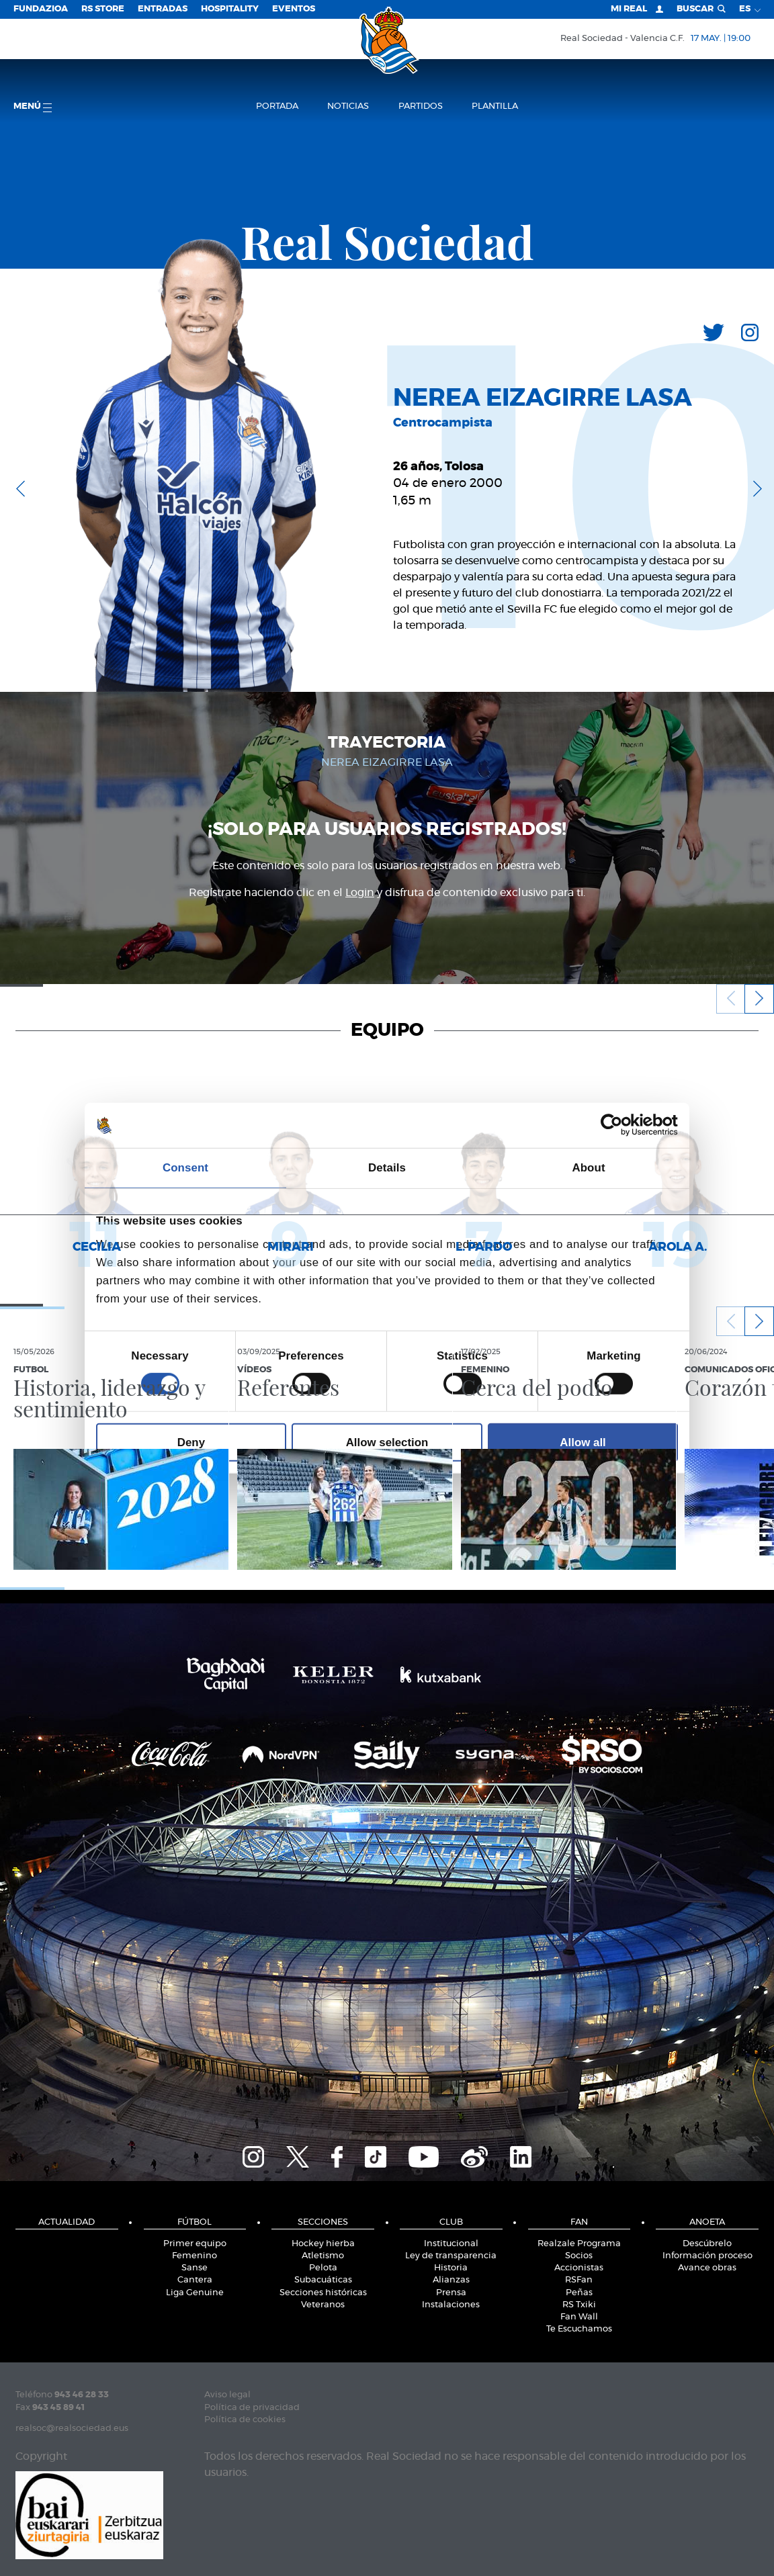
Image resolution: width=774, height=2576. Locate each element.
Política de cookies (245, 2419)
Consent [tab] (185, 1167)
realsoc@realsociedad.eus (71, 2428)
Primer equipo (194, 2243)
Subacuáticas (323, 2280)
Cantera (194, 2280)
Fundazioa (40, 9)
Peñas (579, 2293)
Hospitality (230, 9)
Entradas (162, 9)
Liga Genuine (195, 2293)
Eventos (293, 9)
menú (32, 107)
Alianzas (451, 2280)
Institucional (451, 2243)
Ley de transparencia (451, 2256)
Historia (451, 2268)
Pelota (323, 2268)
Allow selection (387, 1442)
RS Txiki (579, 2305)
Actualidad (66, 2222)
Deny (191, 1442)
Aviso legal (227, 2395)
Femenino (194, 2256)
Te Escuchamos (579, 2329)
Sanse (194, 2268)
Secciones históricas (323, 2293)
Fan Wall (579, 2317)
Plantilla (495, 106)
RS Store (102, 9)
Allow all (582, 1442)
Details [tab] (387, 1167)
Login (359, 892)
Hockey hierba (323, 2243)
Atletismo (323, 2256)
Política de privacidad (252, 2407)
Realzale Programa (579, 2243)
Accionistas (578, 2268)
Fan (579, 2222)
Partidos (420, 106)
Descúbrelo (707, 2243)
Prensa (451, 2293)
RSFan (579, 2280)
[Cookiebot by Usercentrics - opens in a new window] (619, 1125)
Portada (277, 106)
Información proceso (707, 2256)
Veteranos (323, 2305)
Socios (579, 2256)
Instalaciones (451, 2305)
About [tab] (588, 1167)
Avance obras (707, 2268)
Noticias (348, 106)
